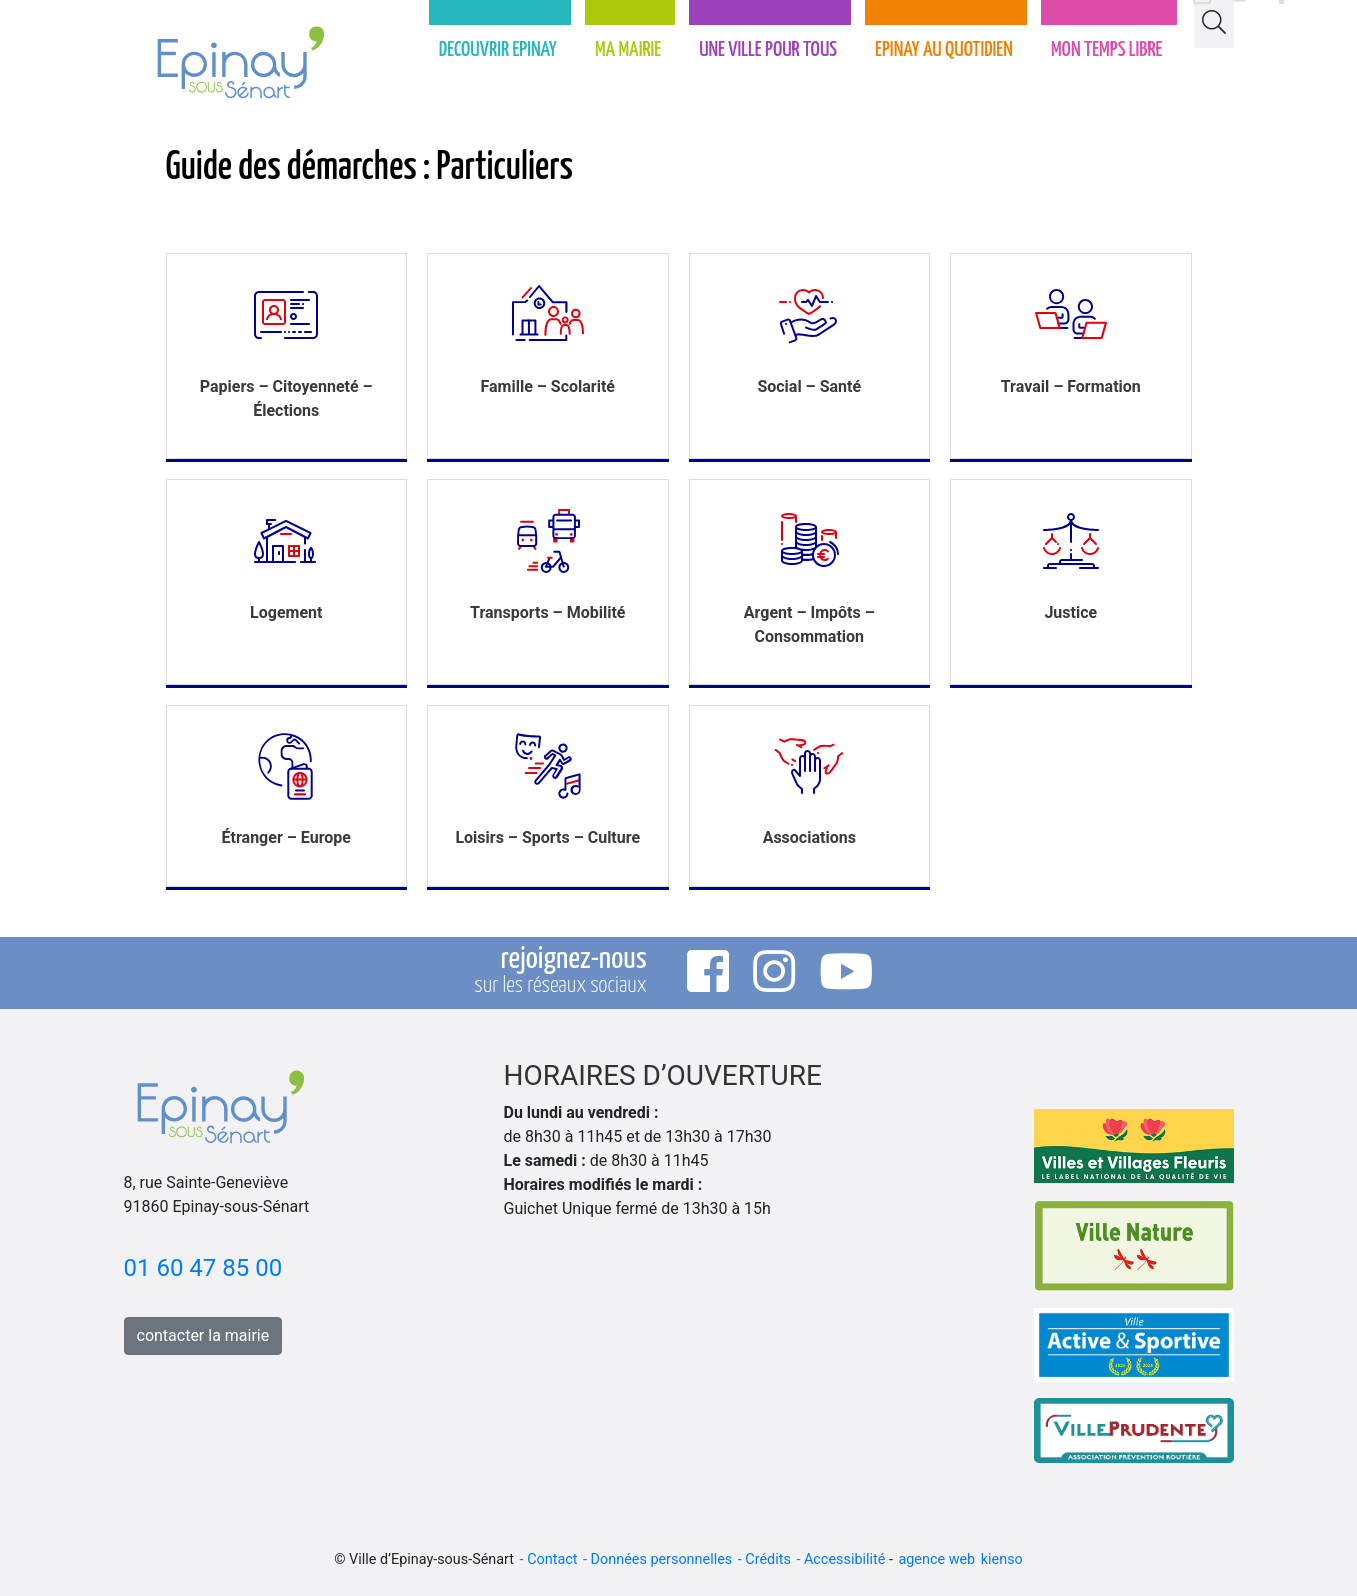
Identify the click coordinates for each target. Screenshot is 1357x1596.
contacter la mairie (203, 1335)
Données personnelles (662, 1559)
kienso (1002, 1559)
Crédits (768, 1559)
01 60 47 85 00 (203, 1268)
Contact (552, 1559)
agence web (936, 1559)
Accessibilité (844, 1559)
